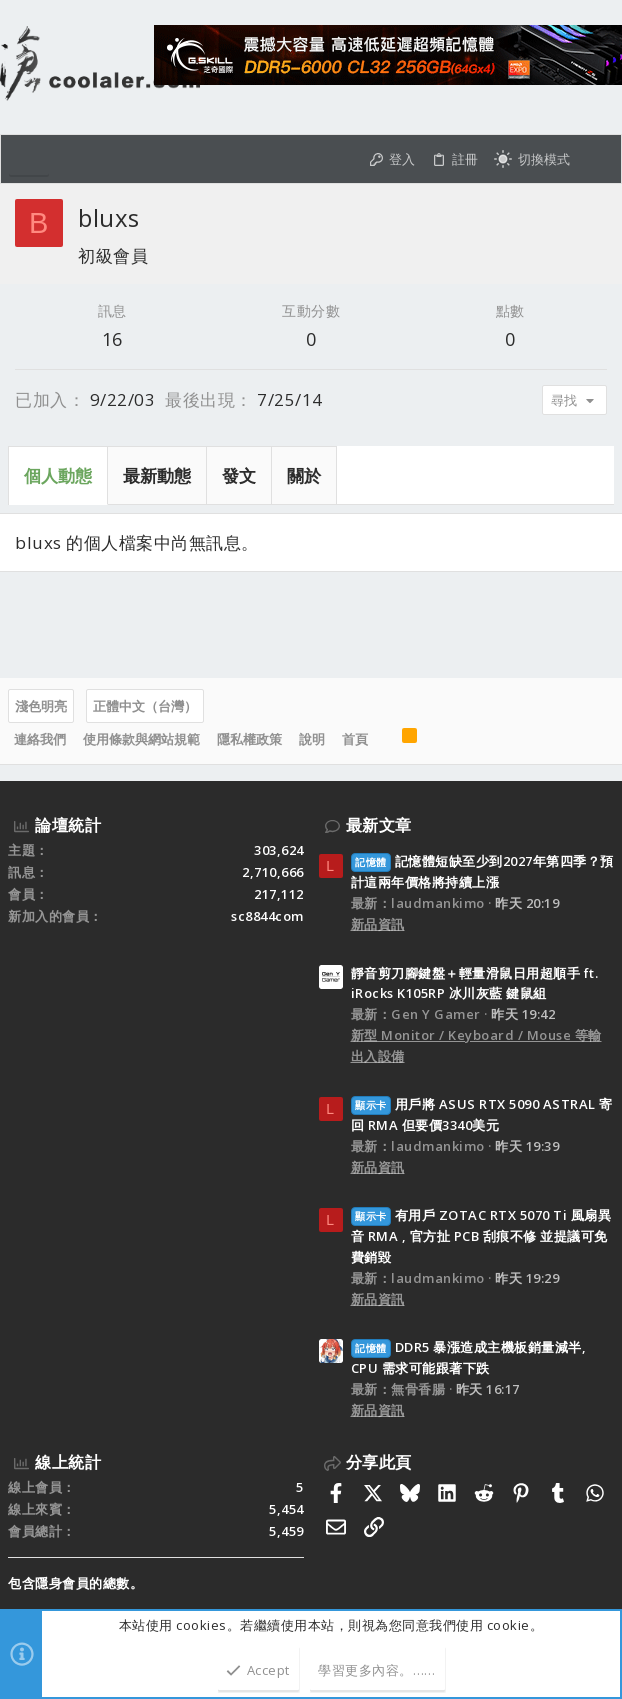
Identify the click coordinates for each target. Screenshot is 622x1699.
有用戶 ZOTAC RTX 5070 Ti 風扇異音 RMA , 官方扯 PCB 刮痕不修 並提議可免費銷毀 (481, 1236)
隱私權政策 (249, 739)
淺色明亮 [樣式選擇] (41, 706)
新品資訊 (378, 924)
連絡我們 (40, 739)
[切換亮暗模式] (532, 159)
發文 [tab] (239, 475)
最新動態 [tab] (157, 475)
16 (112, 339)
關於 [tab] (304, 475)
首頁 (355, 739)
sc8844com (267, 916)
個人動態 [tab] (58, 475)
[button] (29, 159)
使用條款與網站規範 (141, 739)
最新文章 (379, 825)
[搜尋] (595, 159)
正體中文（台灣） (145, 706)
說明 (312, 739)
